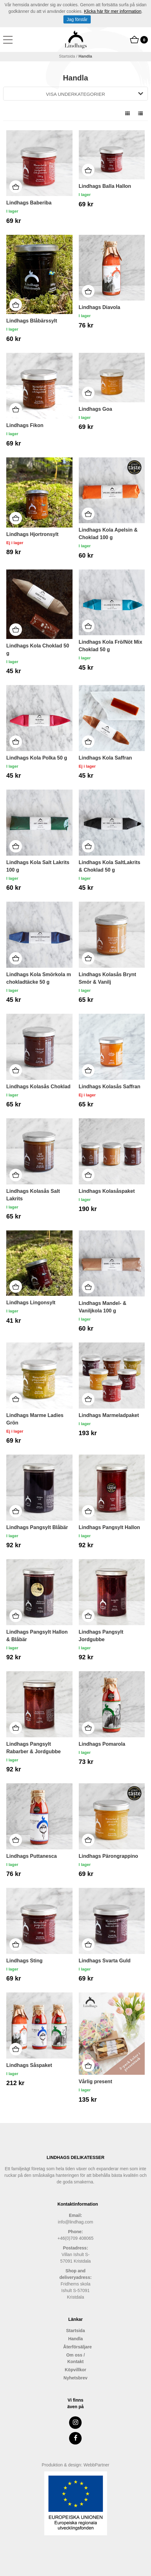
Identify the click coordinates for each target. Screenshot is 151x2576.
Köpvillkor (75, 2369)
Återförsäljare (75, 2346)
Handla (75, 2338)
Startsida (67, 56)
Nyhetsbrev (75, 2377)
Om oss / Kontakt (75, 2358)
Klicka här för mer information (112, 11)
